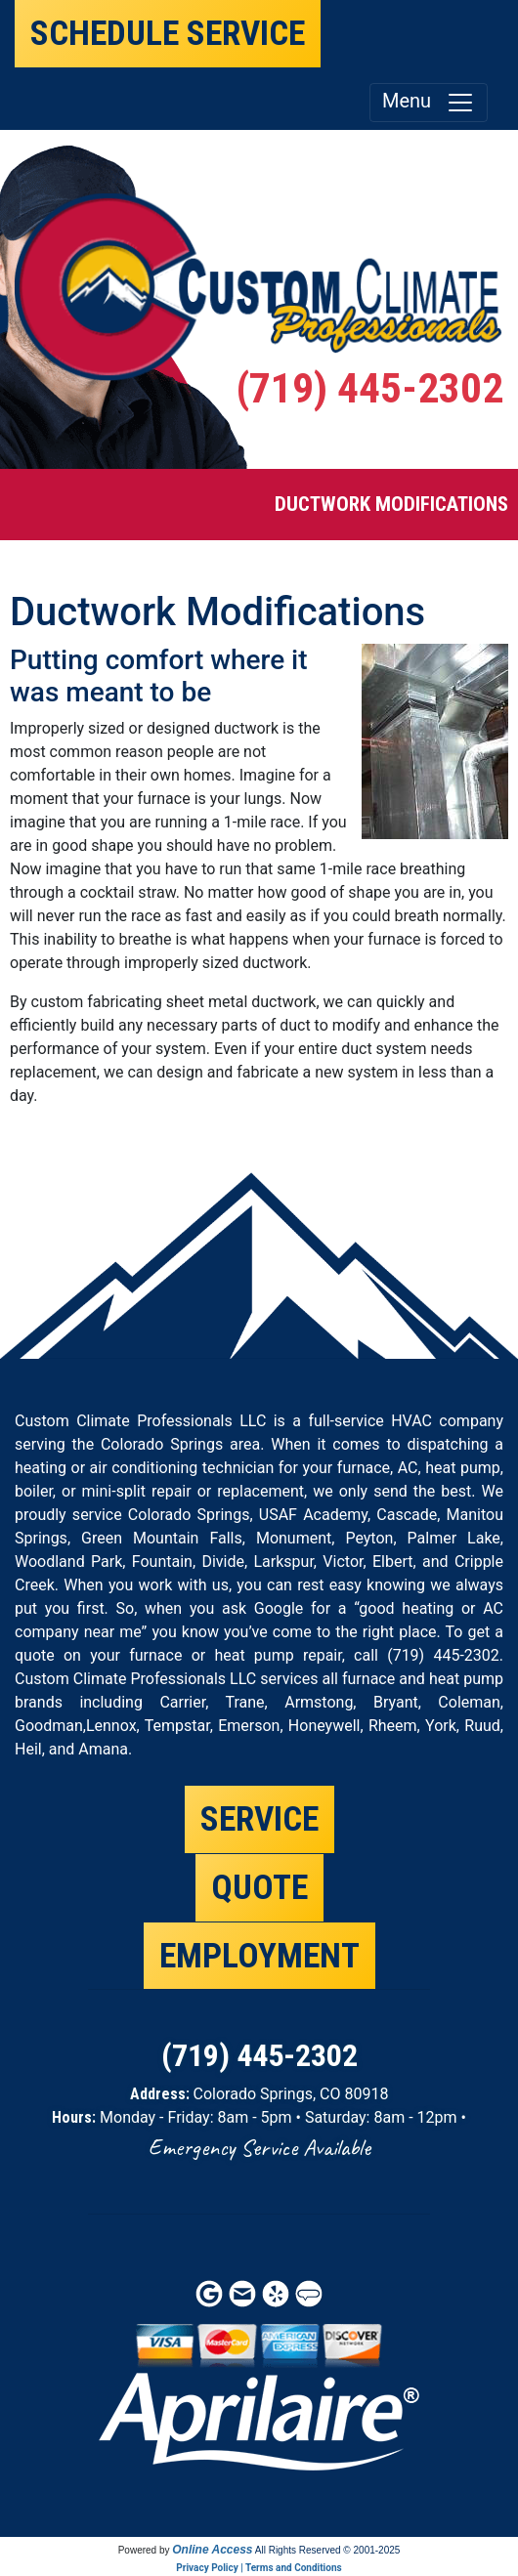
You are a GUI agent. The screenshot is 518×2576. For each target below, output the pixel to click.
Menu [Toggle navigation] (428, 102)
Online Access (212, 2549)
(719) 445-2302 (369, 388)
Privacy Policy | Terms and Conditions (258, 2567)
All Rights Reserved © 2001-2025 (328, 2550)
